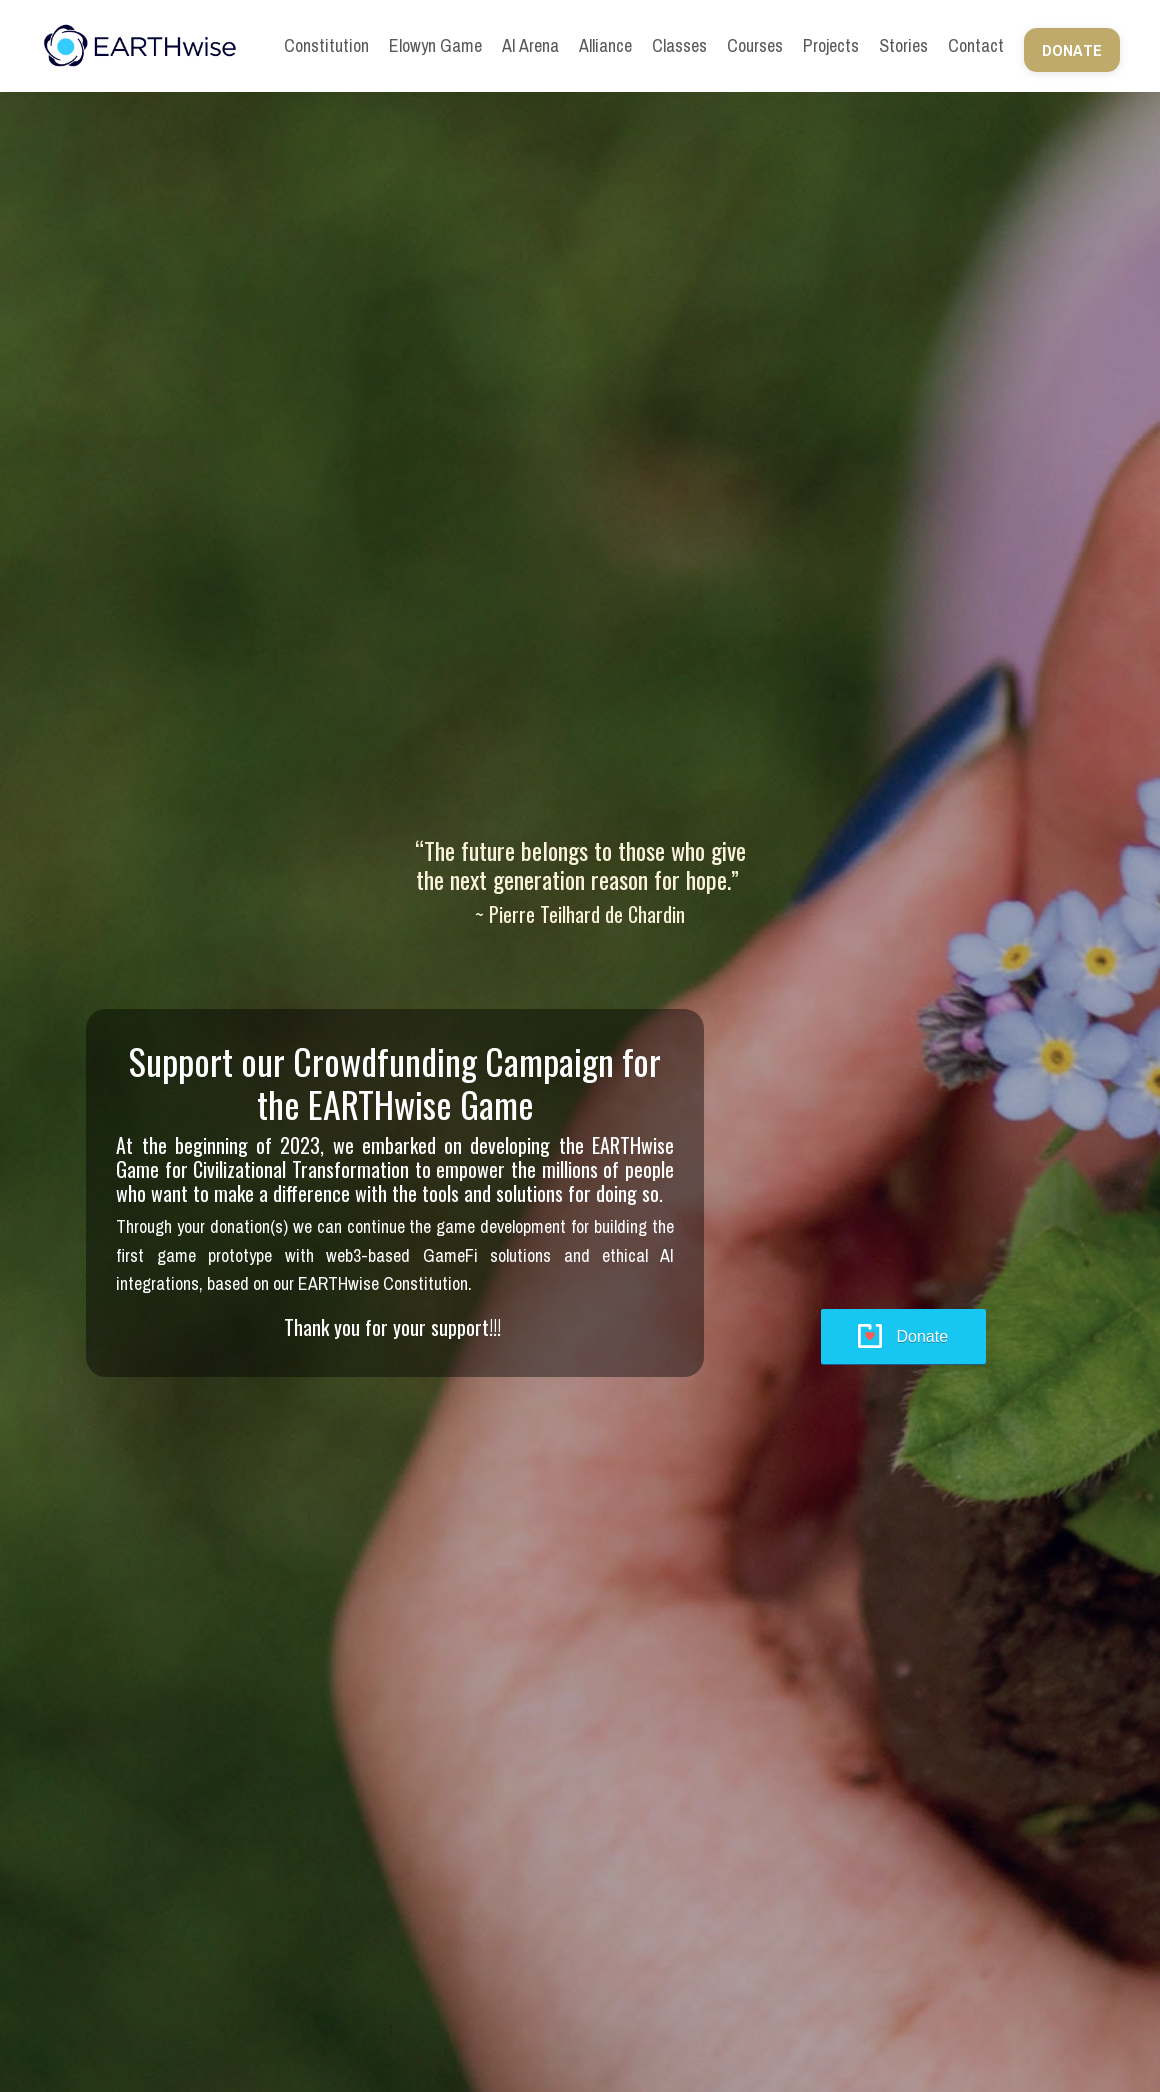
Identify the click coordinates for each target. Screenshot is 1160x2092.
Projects (831, 45)
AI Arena (530, 45)
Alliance (605, 45)
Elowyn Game (435, 45)
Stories (903, 45)
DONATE (1072, 50)
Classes (679, 45)
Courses (755, 45)
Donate (922, 1336)
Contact (976, 45)
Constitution (326, 45)
